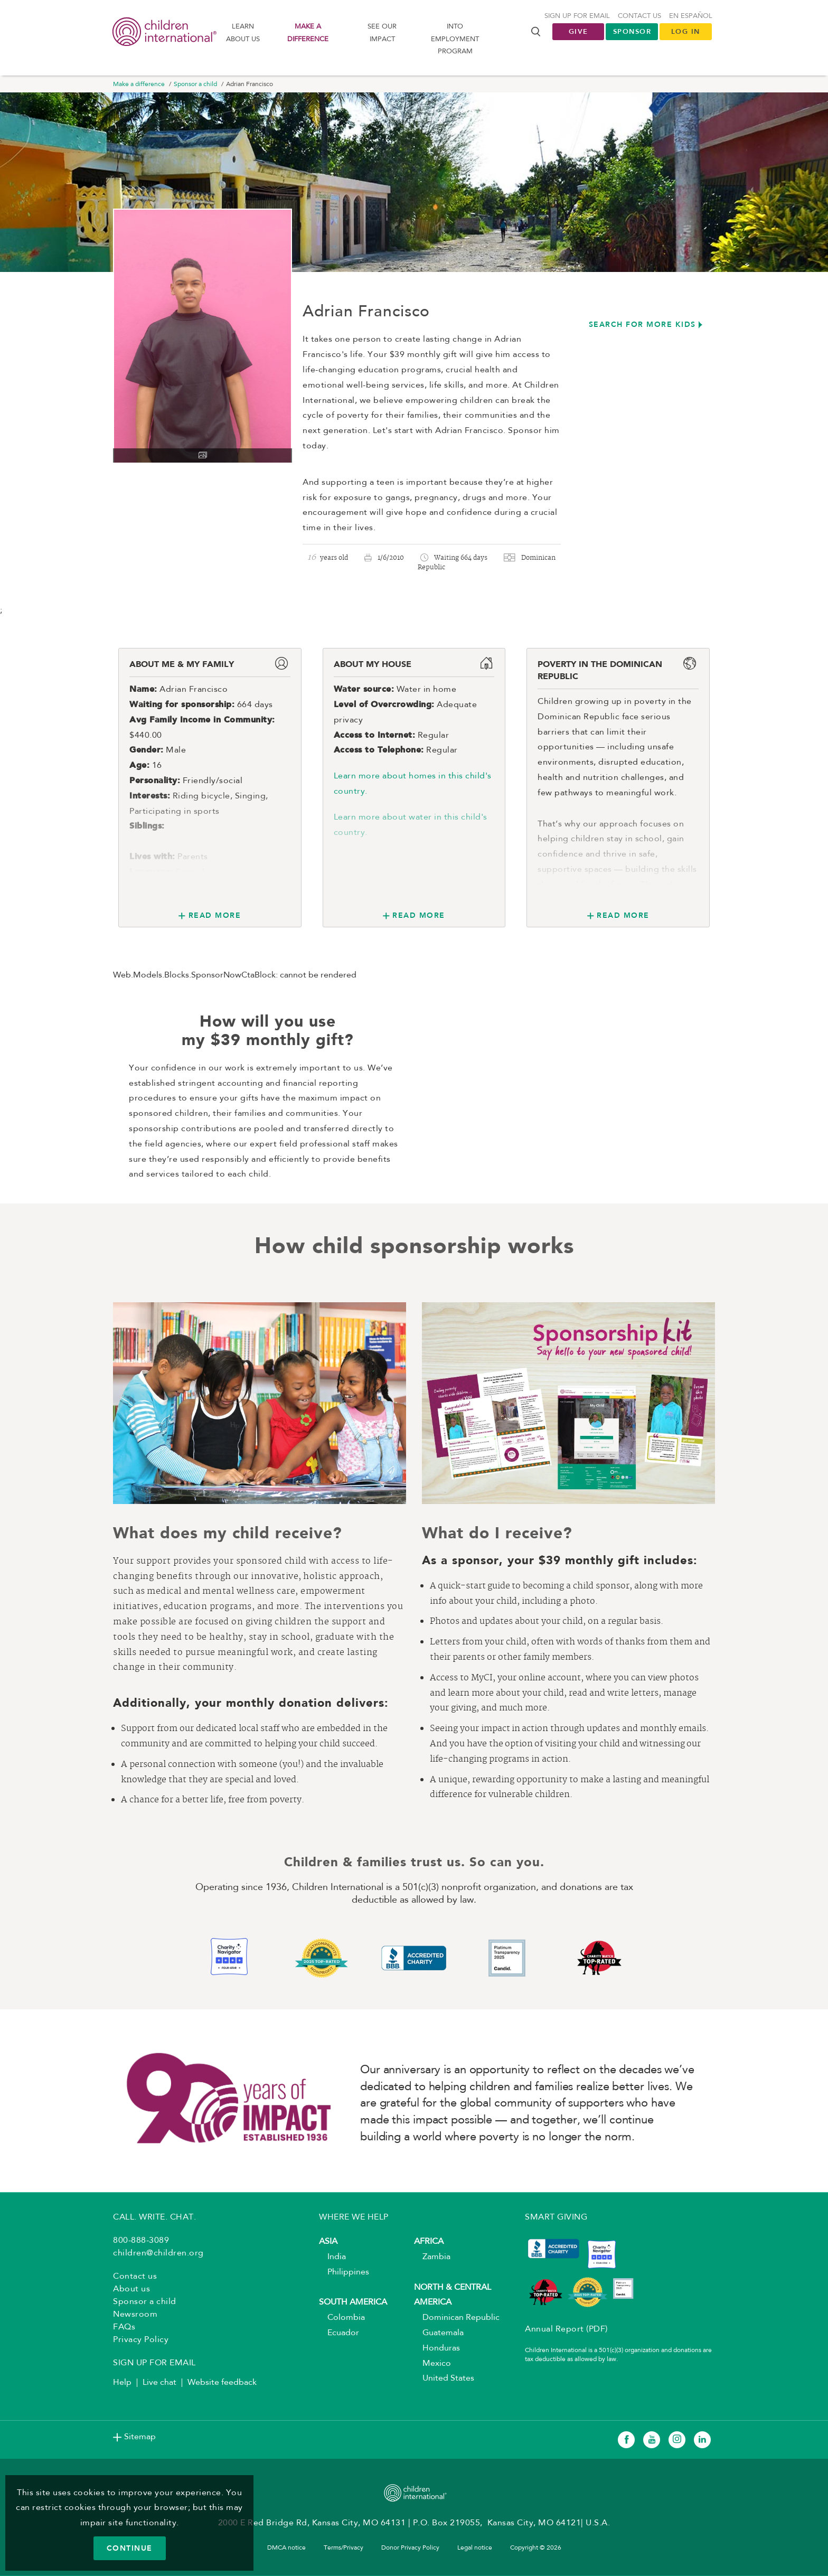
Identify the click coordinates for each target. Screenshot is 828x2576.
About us (131, 2290)
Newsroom (135, 2315)
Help (122, 2384)
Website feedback (222, 2384)
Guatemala (439, 2334)
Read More (215, 916)
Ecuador (339, 2334)
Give (578, 32)
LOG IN (685, 32)
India (332, 2258)
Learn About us (243, 33)
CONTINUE (130, 2548)
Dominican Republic (457, 2319)
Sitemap (140, 2438)
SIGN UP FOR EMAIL (154, 2364)
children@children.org (158, 2254)
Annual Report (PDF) (566, 2330)
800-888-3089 (141, 2241)
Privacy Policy (140, 2341)
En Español (690, 16)
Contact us (639, 16)
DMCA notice (286, 2549)
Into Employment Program (455, 39)
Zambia (432, 2258)
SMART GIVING (556, 2218)
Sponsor (632, 32)
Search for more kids (642, 325)
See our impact (382, 33)
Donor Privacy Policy (410, 2549)
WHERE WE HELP (354, 2218)
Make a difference (307, 33)
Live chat (159, 2384)
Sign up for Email (577, 16)
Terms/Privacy (343, 2549)
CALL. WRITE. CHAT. (154, 2218)
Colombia (342, 2319)
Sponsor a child (195, 85)
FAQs (124, 2328)
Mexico (432, 2364)
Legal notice (474, 2549)
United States (444, 2379)
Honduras (437, 2349)
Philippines (344, 2273)
